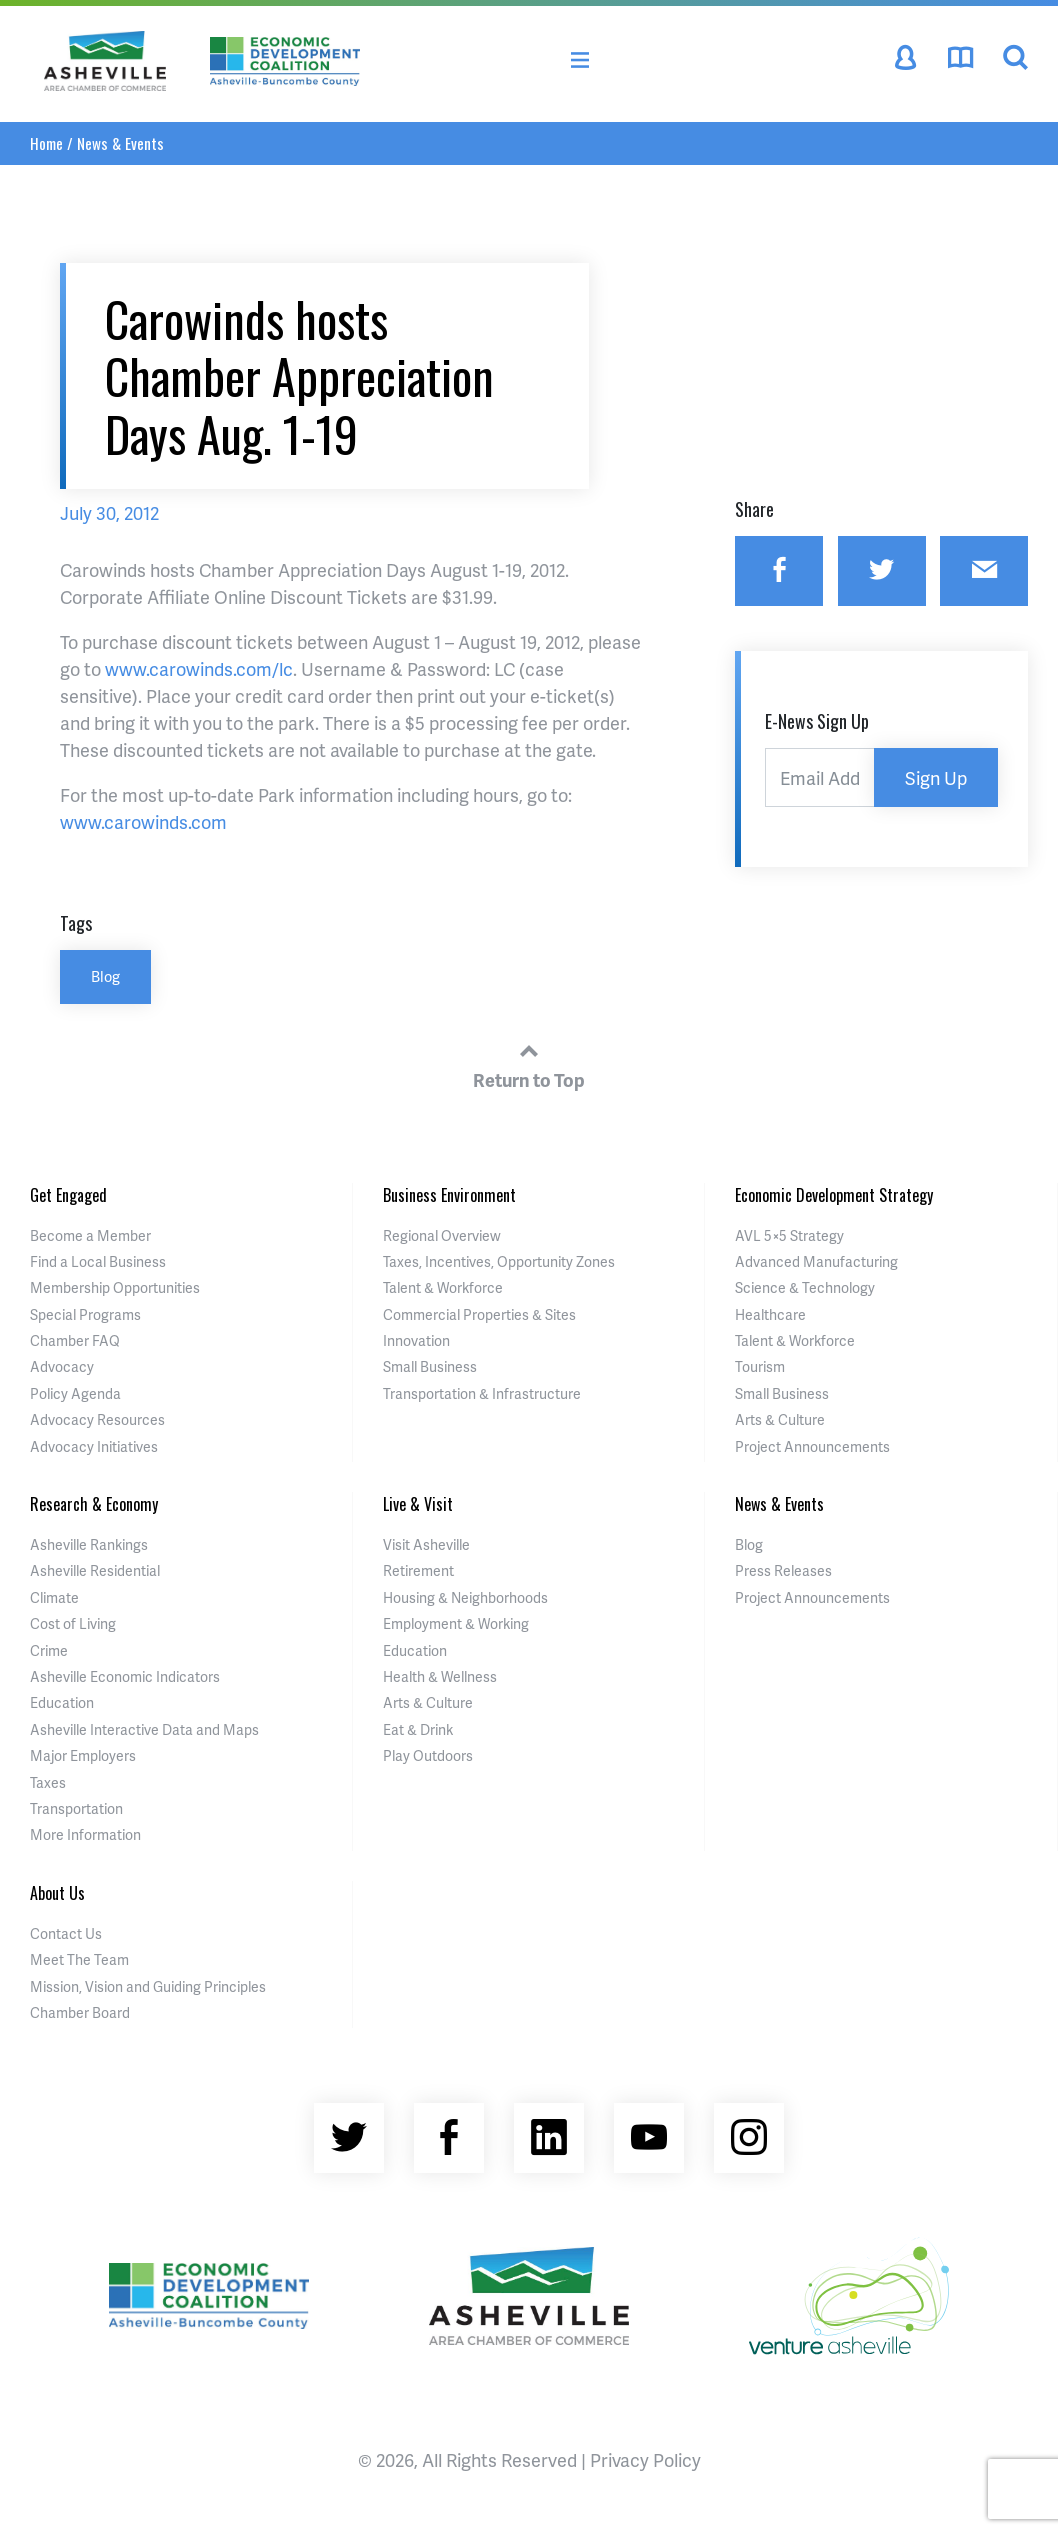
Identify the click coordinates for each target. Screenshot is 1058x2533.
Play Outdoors (428, 1755)
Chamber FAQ (75, 1340)
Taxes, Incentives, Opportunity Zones (499, 1261)
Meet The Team (79, 1959)
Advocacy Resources (97, 1419)
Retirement (418, 1570)
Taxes (48, 1782)
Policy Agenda (75, 1393)
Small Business (430, 1366)
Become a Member (90, 1235)
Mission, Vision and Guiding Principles (148, 1986)
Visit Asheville (426, 1544)
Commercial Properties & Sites (479, 1314)
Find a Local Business (98, 1261)
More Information (85, 1834)
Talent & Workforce (443, 1287)
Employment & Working (456, 1623)
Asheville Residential (95, 1570)
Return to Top (529, 1063)
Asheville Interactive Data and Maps (144, 1729)
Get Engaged (68, 1195)
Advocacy (62, 1366)
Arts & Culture (780, 1419)
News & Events (120, 143)
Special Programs (85, 1314)
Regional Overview (442, 1235)
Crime (49, 1650)
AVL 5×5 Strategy (789, 1235)
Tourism (760, 1366)
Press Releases (783, 1570)
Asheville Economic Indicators (125, 1676)
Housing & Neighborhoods (465, 1597)
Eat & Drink (418, 1729)
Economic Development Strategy (834, 1195)
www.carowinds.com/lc (199, 668)
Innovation (416, 1340)
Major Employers (83, 1755)
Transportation (76, 1808)
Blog (105, 976)
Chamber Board (80, 2012)
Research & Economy (94, 1504)
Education (62, 1702)
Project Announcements (812, 1446)
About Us (57, 1893)
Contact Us (66, 1933)
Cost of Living (73, 1623)
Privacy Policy (645, 2459)
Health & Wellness (440, 1676)
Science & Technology (805, 1287)
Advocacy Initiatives (94, 1446)
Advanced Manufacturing (816, 1261)
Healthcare (770, 1314)
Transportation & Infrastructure (482, 1393)
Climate (54, 1597)
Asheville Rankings (89, 1544)
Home (46, 143)
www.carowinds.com (143, 821)
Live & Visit (418, 1504)
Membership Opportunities (115, 1287)
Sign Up (936, 777)
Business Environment (449, 1195)
